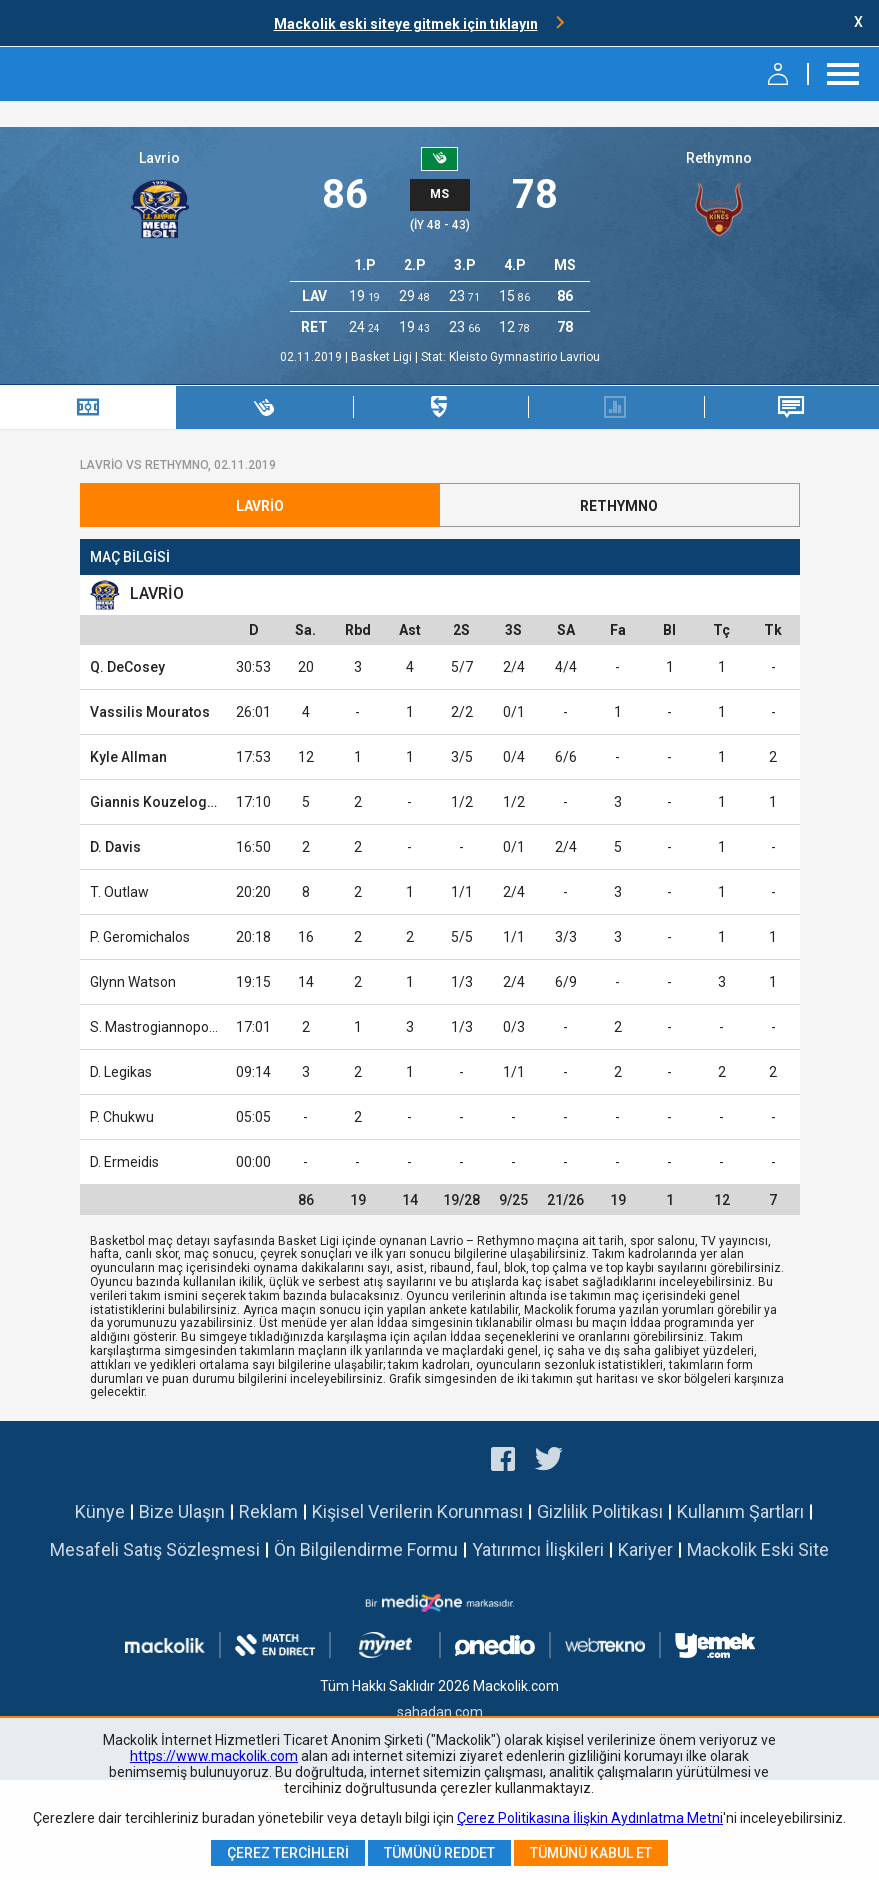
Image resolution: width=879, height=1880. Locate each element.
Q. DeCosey (127, 667)
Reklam (268, 1511)
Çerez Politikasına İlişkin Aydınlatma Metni (590, 1818)
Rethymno (719, 158)
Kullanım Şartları (740, 1511)
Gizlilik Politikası (600, 1511)
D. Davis (115, 847)
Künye (100, 1511)
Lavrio (159, 158)
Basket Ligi (383, 357)
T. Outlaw (119, 892)
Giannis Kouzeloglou (159, 802)
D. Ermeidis (124, 1162)
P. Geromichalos (140, 937)
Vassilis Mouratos (150, 712)
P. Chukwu (122, 1117)
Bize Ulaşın (182, 1511)
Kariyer (645, 1549)
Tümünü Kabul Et (591, 1853)
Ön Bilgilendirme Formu (366, 1549)
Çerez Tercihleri (288, 1853)
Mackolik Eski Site (758, 1549)
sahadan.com (440, 1712)
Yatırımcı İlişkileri (538, 1549)
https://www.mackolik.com (214, 1756)
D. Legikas (121, 1072)
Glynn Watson (133, 982)
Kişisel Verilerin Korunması (417, 1511)
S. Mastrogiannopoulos (162, 1027)
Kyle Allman (128, 757)
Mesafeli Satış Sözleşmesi (155, 1549)
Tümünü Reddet (439, 1853)
